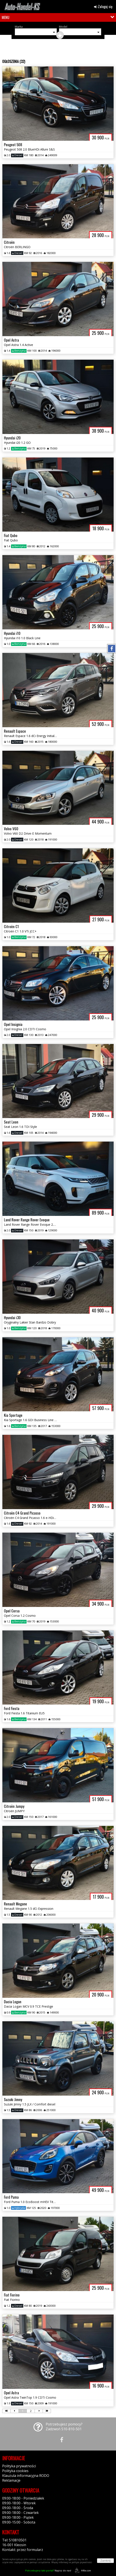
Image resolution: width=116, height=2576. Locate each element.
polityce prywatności (82, 2562)
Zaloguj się (103, 6)
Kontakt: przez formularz (22, 2549)
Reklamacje (11, 2480)
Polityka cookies (15, 2470)
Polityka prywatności (19, 2466)
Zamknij (105, 2560)
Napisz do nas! (48, 2570)
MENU (5, 17)
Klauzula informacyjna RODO (25, 2475)
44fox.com (82, 2570)
